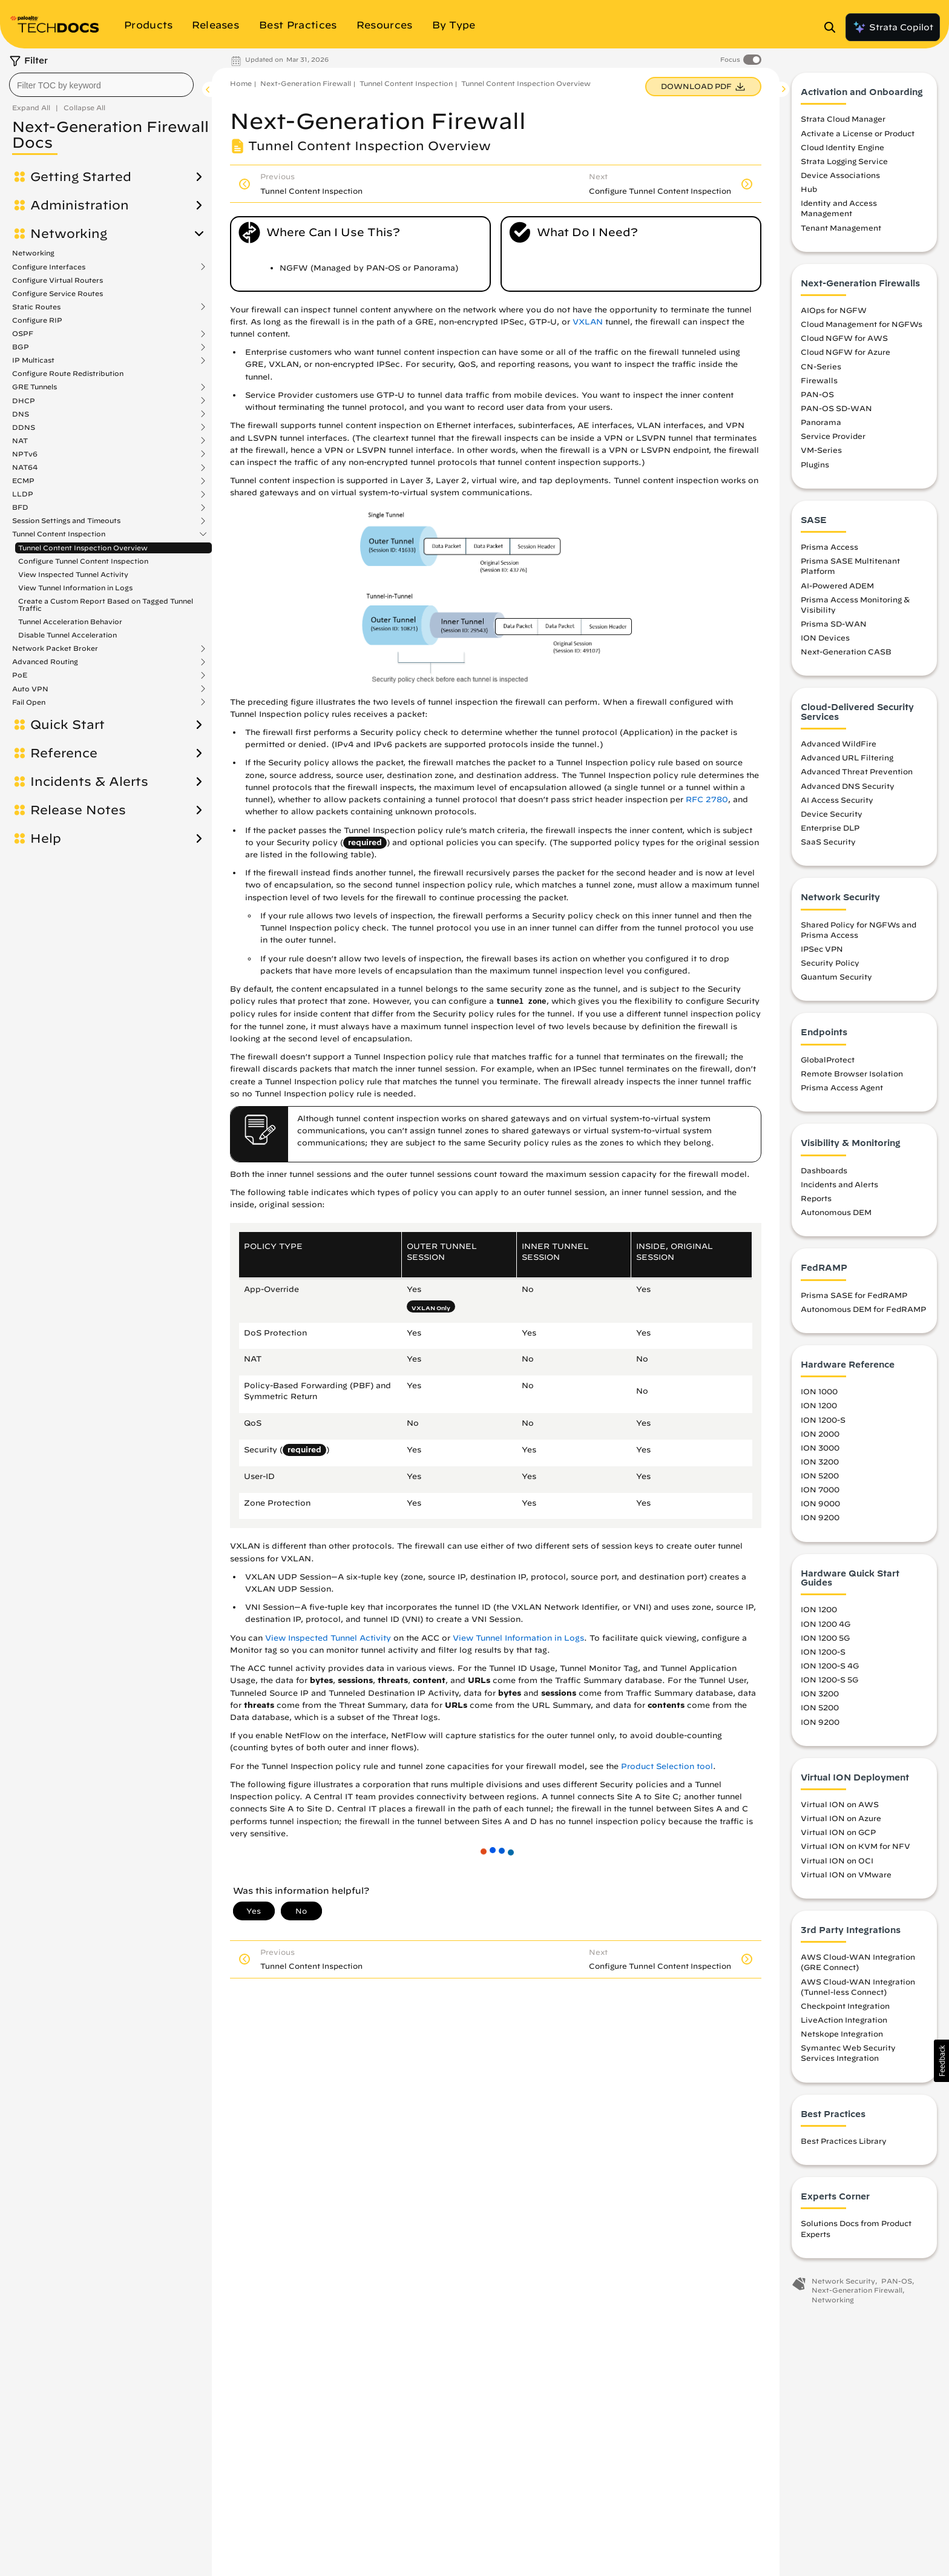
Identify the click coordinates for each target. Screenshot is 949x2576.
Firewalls (819, 380)
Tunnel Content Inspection (58, 534)
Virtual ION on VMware (846, 1874)
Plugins (815, 464)
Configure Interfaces (48, 267)
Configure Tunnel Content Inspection (83, 561)
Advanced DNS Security (848, 786)
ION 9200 (820, 1517)
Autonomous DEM (836, 1212)
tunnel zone (521, 1002)
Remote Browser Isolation (852, 1073)
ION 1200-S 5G (829, 1679)
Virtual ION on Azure (841, 1818)
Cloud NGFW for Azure (845, 352)
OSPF (22, 333)
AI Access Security (837, 800)
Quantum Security (836, 976)
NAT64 (25, 467)
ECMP (23, 480)
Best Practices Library (844, 2140)
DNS (20, 414)
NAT (20, 440)
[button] (941, 2061)
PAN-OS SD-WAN (836, 408)
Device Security (831, 813)
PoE (19, 675)
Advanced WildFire (838, 743)
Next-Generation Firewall (305, 83)
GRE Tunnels (34, 386)
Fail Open (28, 702)
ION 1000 (819, 1391)
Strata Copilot (892, 27)
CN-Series (821, 366)
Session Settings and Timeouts (66, 520)
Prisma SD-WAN (834, 623)
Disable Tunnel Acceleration (67, 635)
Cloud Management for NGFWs (861, 324)
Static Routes (36, 307)
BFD (20, 507)
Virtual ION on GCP (838, 1832)
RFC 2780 (707, 799)
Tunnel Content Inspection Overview (83, 548)
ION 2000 (820, 1433)
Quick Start (67, 724)
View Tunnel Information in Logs (75, 587)
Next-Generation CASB (846, 651)
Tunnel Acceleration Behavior (70, 621)
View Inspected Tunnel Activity (73, 574)
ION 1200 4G (825, 1623)
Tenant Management (841, 227)
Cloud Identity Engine (842, 147)
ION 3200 (820, 1461)
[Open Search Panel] (833, 27)
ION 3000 (820, 1447)
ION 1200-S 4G (830, 1665)
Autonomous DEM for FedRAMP (863, 1309)
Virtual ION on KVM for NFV (855, 1846)
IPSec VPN (822, 948)
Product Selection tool (667, 1766)
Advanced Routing (45, 661)
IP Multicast (33, 360)
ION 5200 (820, 1475)
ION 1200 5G (825, 1637)
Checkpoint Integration (845, 2005)
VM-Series (821, 450)
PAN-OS (817, 394)
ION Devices (825, 637)
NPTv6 (25, 454)
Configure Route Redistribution (67, 373)
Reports (816, 1198)
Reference (63, 753)
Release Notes (78, 810)
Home (241, 83)
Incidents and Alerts (839, 1184)
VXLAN (588, 321)
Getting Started (80, 176)
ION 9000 (820, 1503)
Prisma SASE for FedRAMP (854, 1295)
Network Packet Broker (55, 648)
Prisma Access (829, 546)
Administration (79, 205)
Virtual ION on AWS (840, 1804)
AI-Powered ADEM (837, 585)
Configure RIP (37, 320)
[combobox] (101, 85)
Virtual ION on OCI (837, 1860)
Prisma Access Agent (842, 1087)
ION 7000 (820, 1489)
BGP (20, 347)
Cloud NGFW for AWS (844, 338)
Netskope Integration (842, 2033)
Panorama (821, 422)
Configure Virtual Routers (57, 280)
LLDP (22, 494)
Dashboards (824, 1170)
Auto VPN (30, 689)
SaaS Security (828, 841)
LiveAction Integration (844, 2019)
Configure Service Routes (57, 293)
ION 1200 (819, 1405)
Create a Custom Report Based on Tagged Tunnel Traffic (105, 604)
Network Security (843, 2281)
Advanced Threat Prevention (857, 771)
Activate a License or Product (858, 133)
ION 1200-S (823, 1419)
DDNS (23, 427)
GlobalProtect (828, 1059)
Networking (68, 233)
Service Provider (833, 436)
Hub (809, 189)
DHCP (23, 400)
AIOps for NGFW (834, 310)
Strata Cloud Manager (843, 118)
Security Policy (830, 962)
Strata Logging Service (844, 161)
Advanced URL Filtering (847, 757)
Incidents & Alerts (89, 781)
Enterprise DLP (830, 827)
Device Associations (840, 175)
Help (45, 838)
